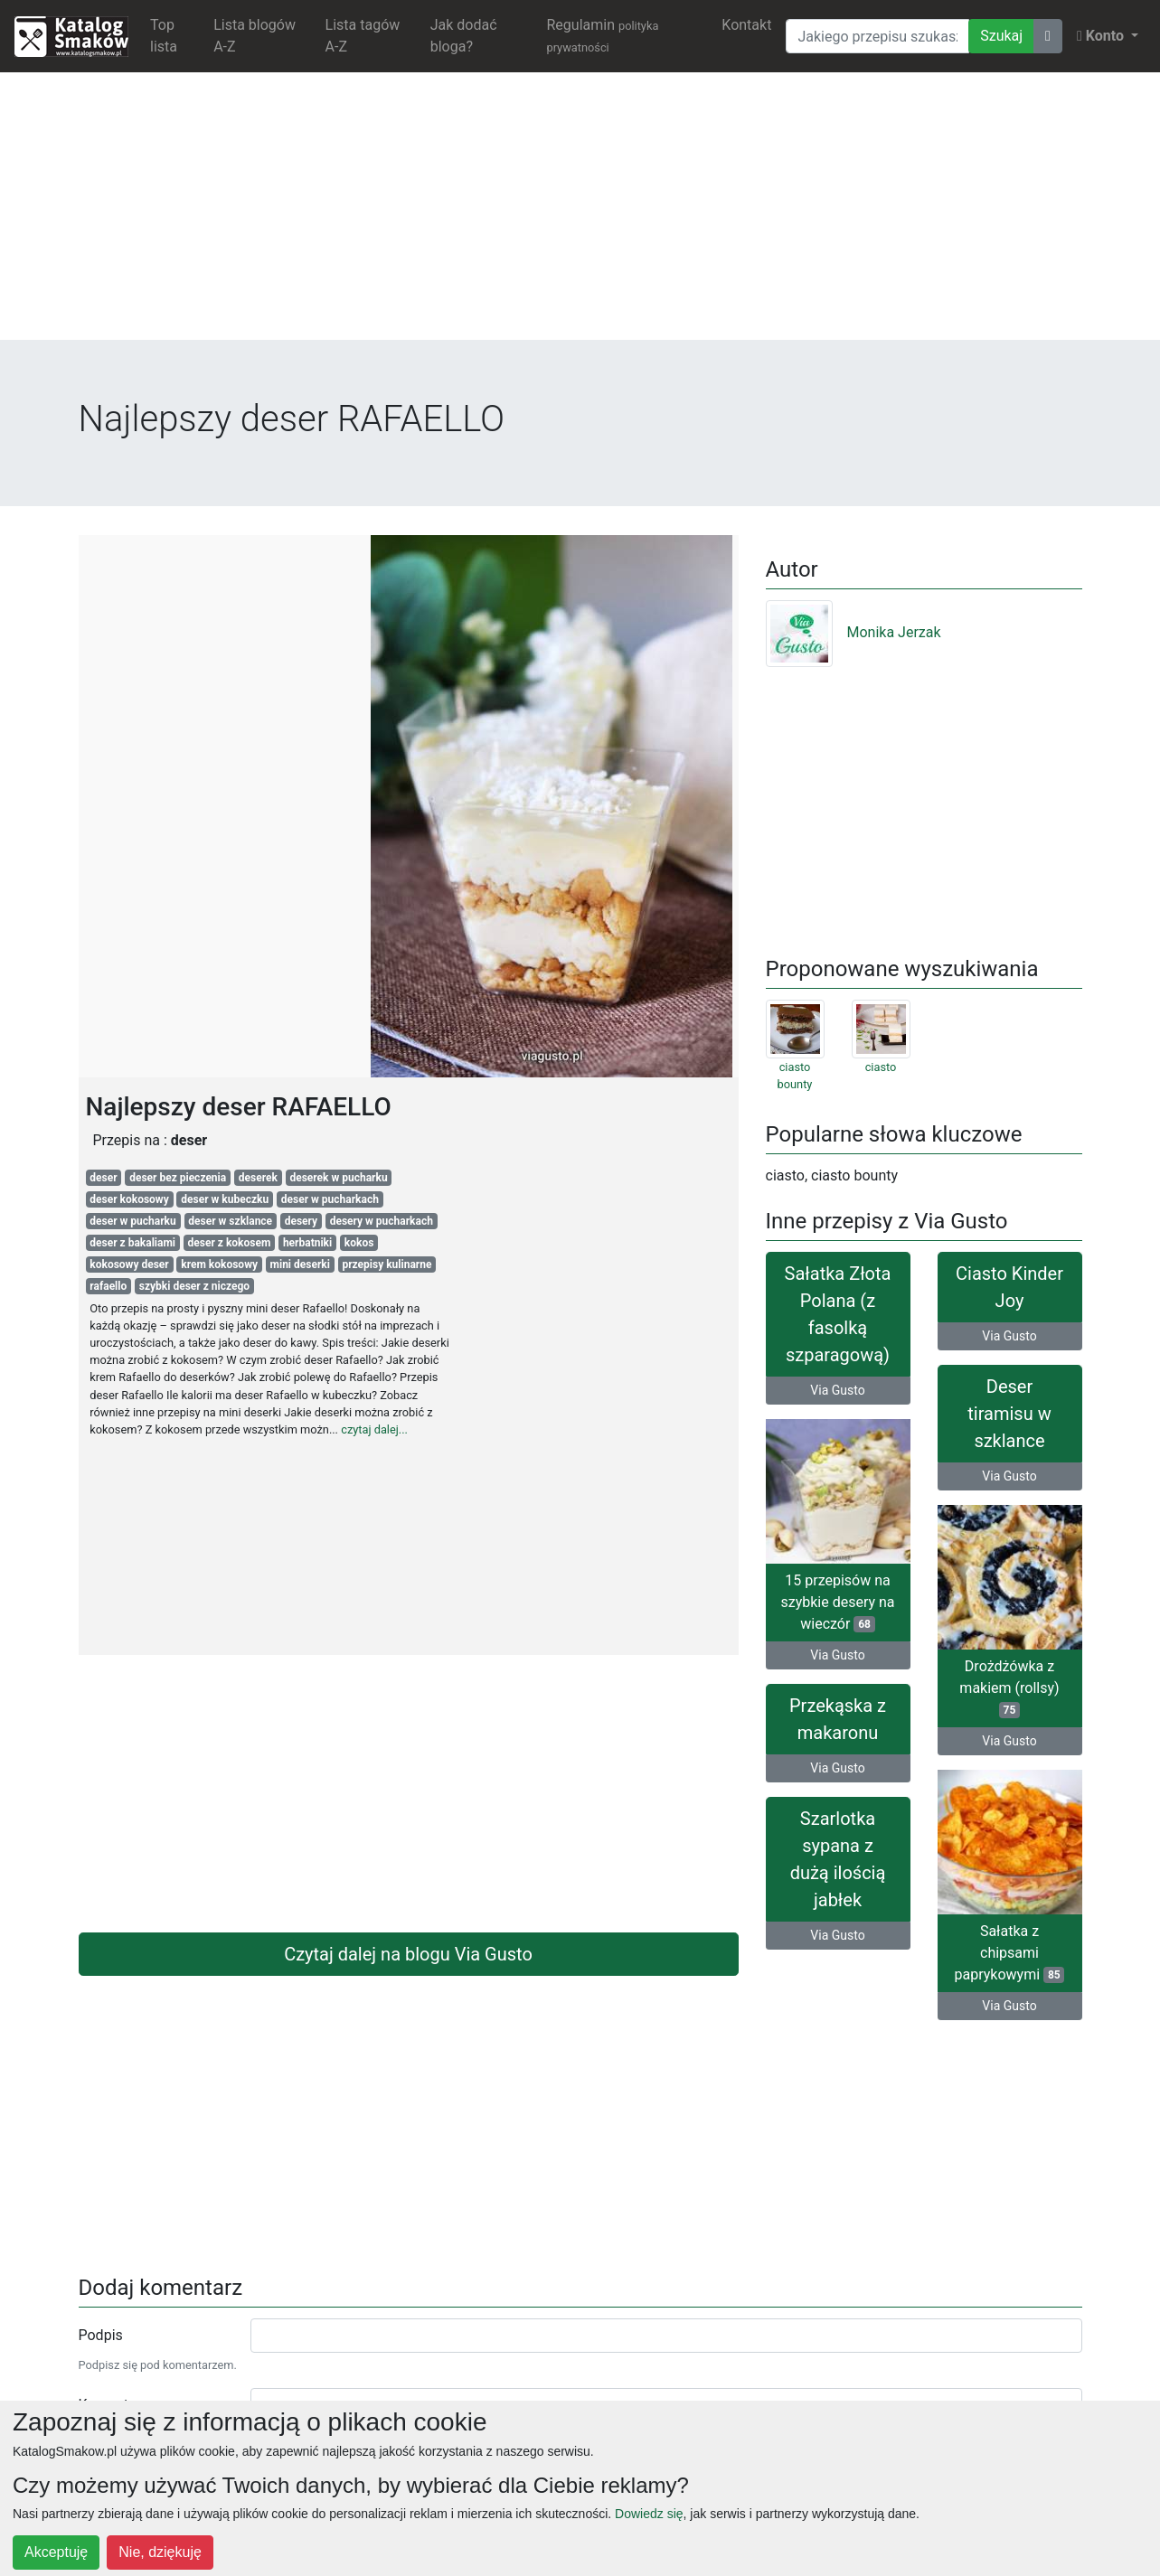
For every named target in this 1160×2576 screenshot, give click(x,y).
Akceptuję (56, 2552)
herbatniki (307, 1242)
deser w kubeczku (225, 1199)
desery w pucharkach (381, 1221)
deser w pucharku (132, 1221)
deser (103, 1177)
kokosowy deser (129, 1264)
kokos (359, 1242)
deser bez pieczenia (177, 1177)
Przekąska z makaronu (837, 1719)
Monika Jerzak (853, 632)
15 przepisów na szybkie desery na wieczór (837, 1602)
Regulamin (602, 35)
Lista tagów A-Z (363, 35)
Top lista (163, 35)
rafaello (108, 1286)
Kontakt (746, 24)
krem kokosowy (219, 1264)
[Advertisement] (580, 213)
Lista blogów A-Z (254, 35)
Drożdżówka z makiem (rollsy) (1009, 1688)
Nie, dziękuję (160, 2552)
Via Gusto (837, 1390)
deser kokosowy (129, 1199)
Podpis (101, 2335)
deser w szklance (230, 1221)
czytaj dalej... (374, 1429)
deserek (258, 1177)
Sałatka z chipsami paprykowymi (1010, 1953)
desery (301, 1221)
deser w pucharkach (330, 1199)
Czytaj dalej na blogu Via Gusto (408, 1954)
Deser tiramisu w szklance (1009, 1414)
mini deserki (300, 1264)
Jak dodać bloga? (463, 35)
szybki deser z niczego (194, 1286)
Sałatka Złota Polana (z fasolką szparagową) (838, 1314)
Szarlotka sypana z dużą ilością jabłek (838, 1859)
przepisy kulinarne (386, 1264)
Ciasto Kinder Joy (1009, 1287)
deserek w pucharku (338, 1177)
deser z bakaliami (132, 1242)
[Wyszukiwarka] (877, 36)
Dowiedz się (649, 2513)
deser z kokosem (229, 1242)
